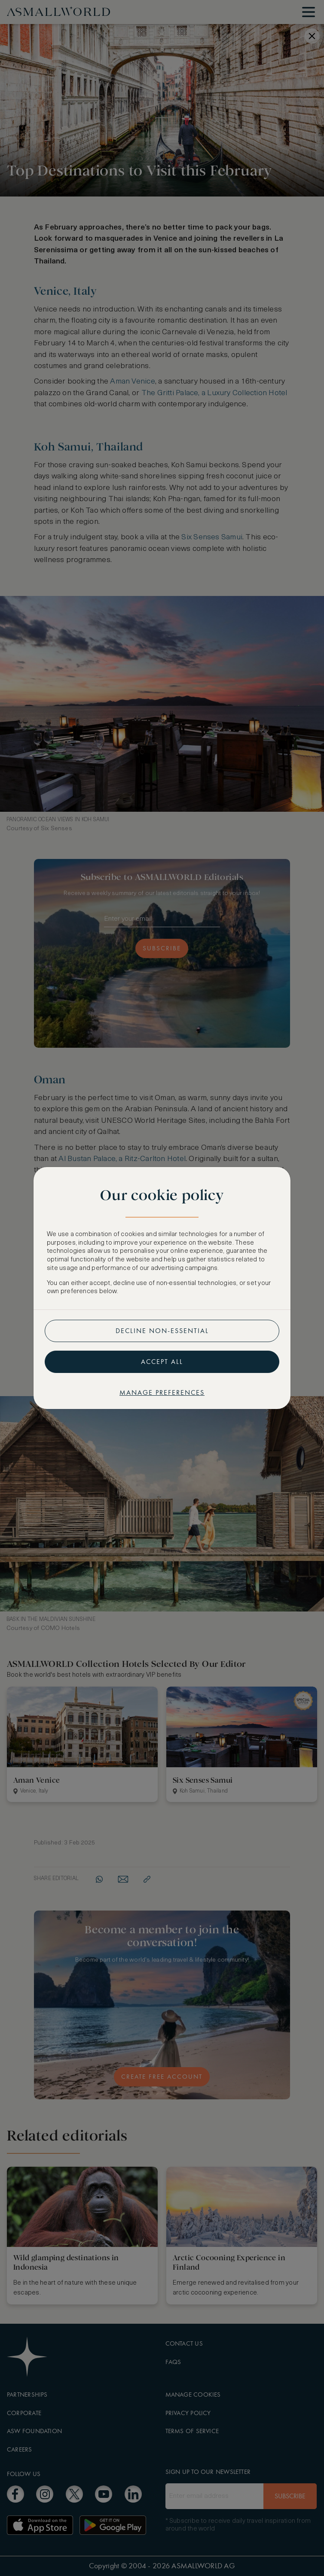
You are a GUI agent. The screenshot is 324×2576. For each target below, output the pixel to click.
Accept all (162, 1362)
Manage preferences (162, 1392)
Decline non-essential (162, 1331)
